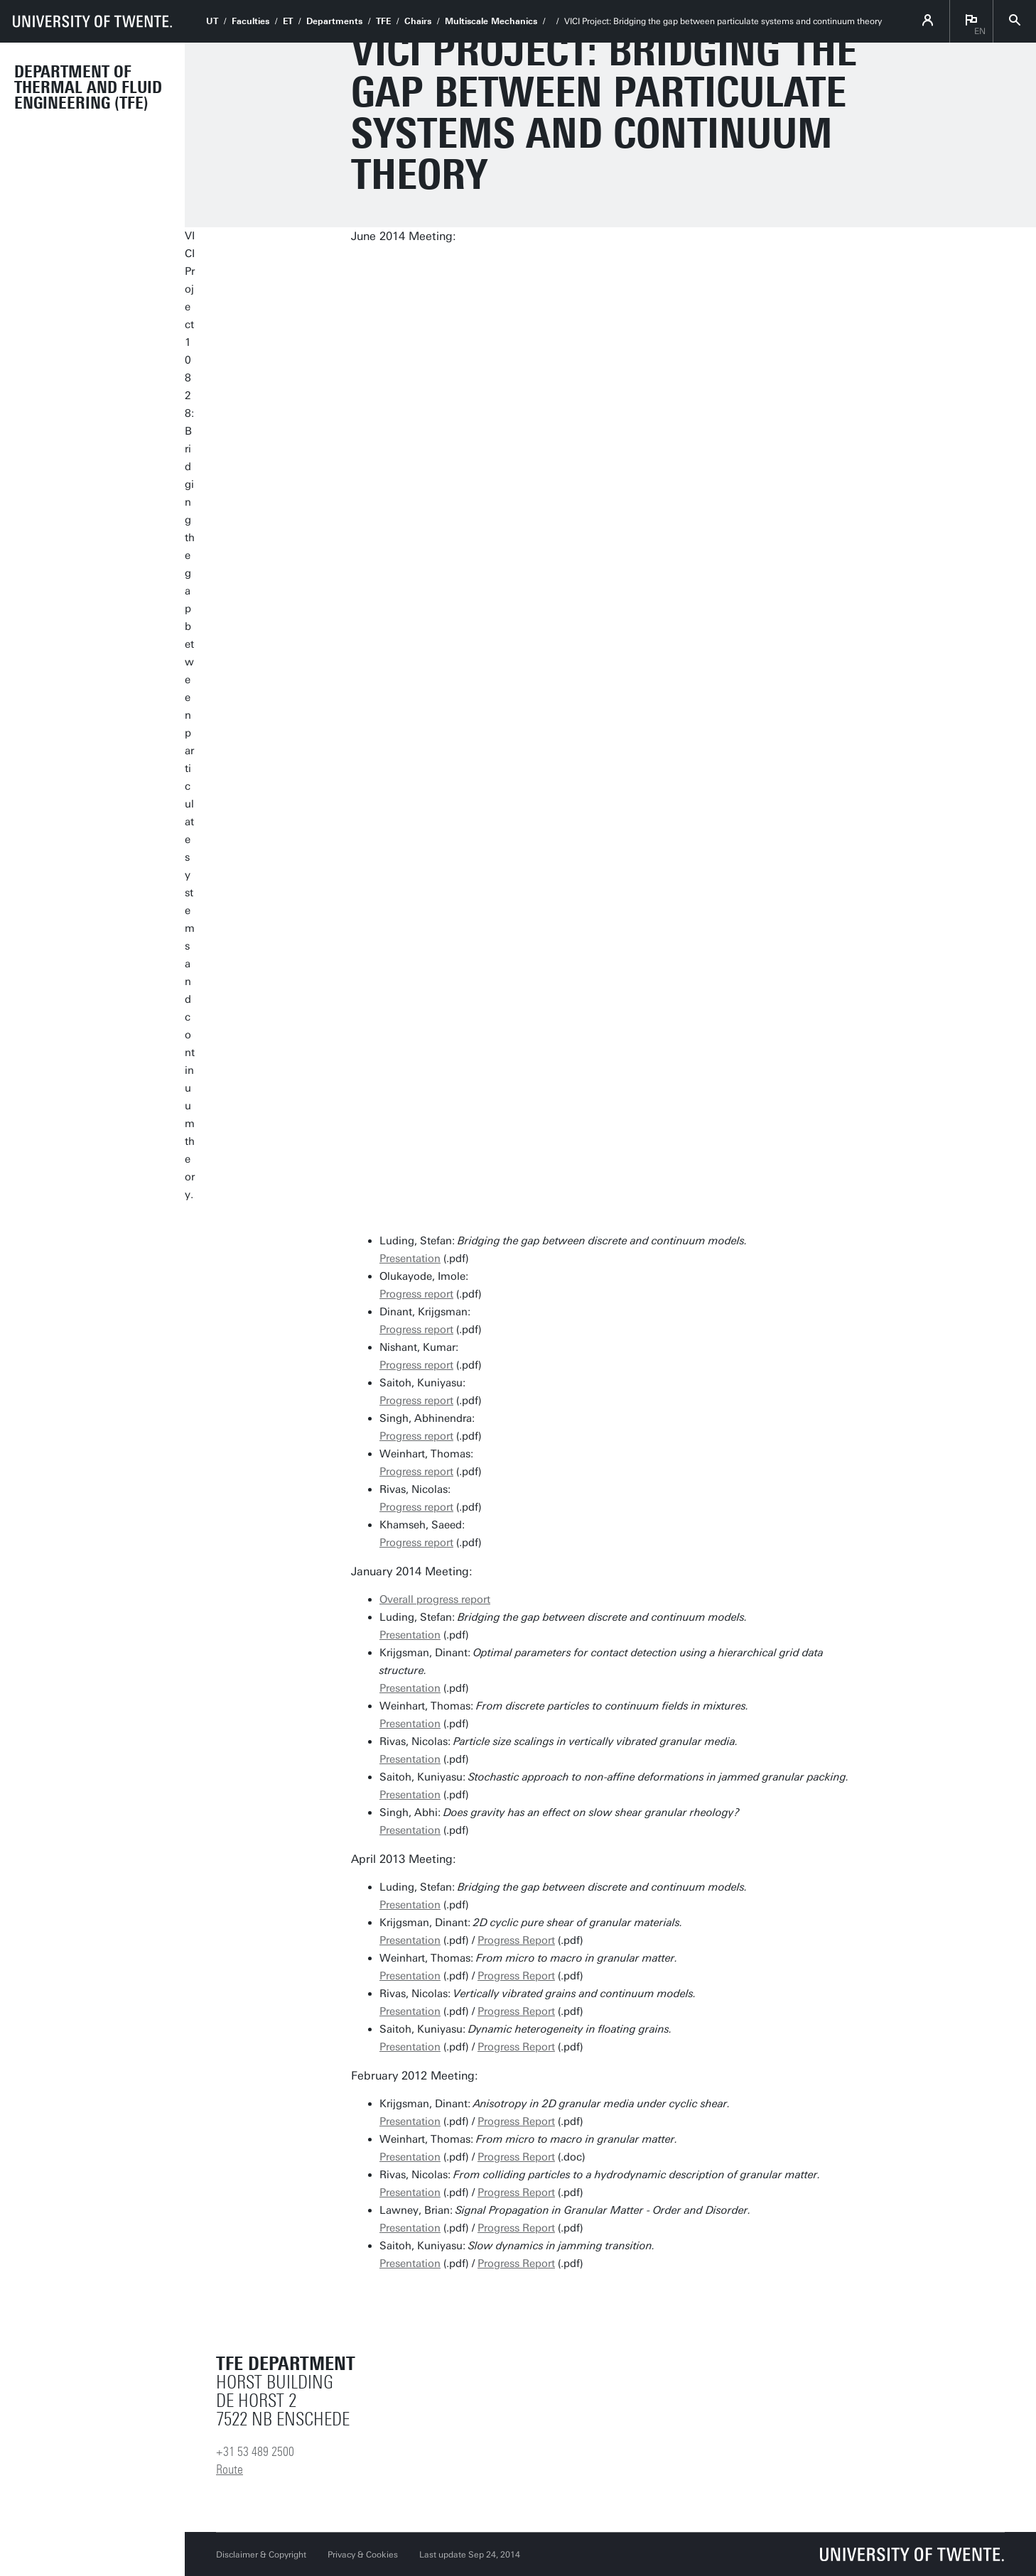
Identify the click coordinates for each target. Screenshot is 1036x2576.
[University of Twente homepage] (92, 21)
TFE (383, 21)
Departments (334, 21)
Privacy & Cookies (363, 2555)
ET (288, 21)
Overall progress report (434, 1599)
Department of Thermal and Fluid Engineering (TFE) (88, 87)
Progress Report (516, 1940)
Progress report (416, 1294)
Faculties (250, 21)
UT (212, 21)
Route (229, 2469)
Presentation (410, 1258)
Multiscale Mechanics (491, 21)
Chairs (417, 21)
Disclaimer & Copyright (261, 2555)
